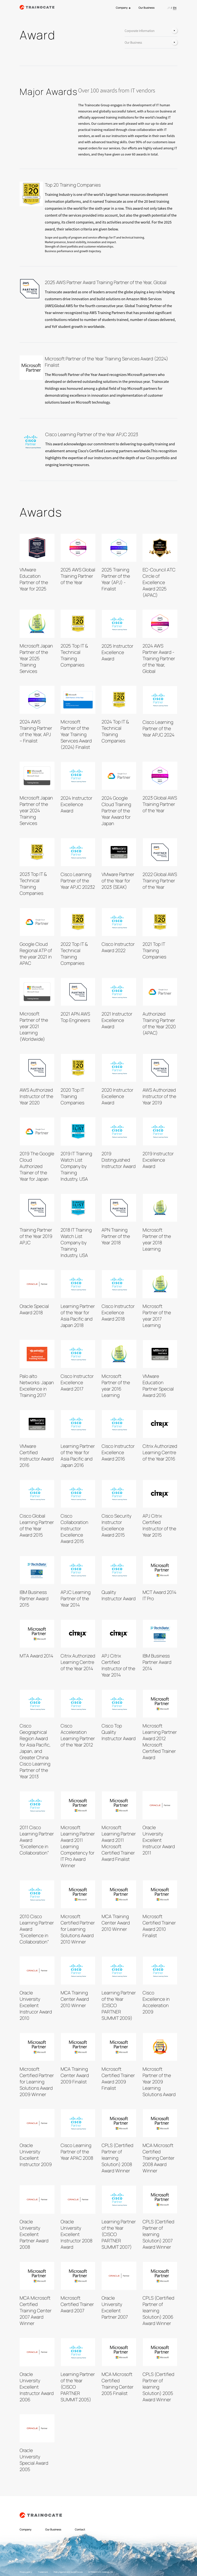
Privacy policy (26, 2572)
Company (122, 7)
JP (168, 8)
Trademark (43, 2572)
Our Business (146, 7)
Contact (80, 2529)
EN (174, 8)
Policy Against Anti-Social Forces (68, 2572)
